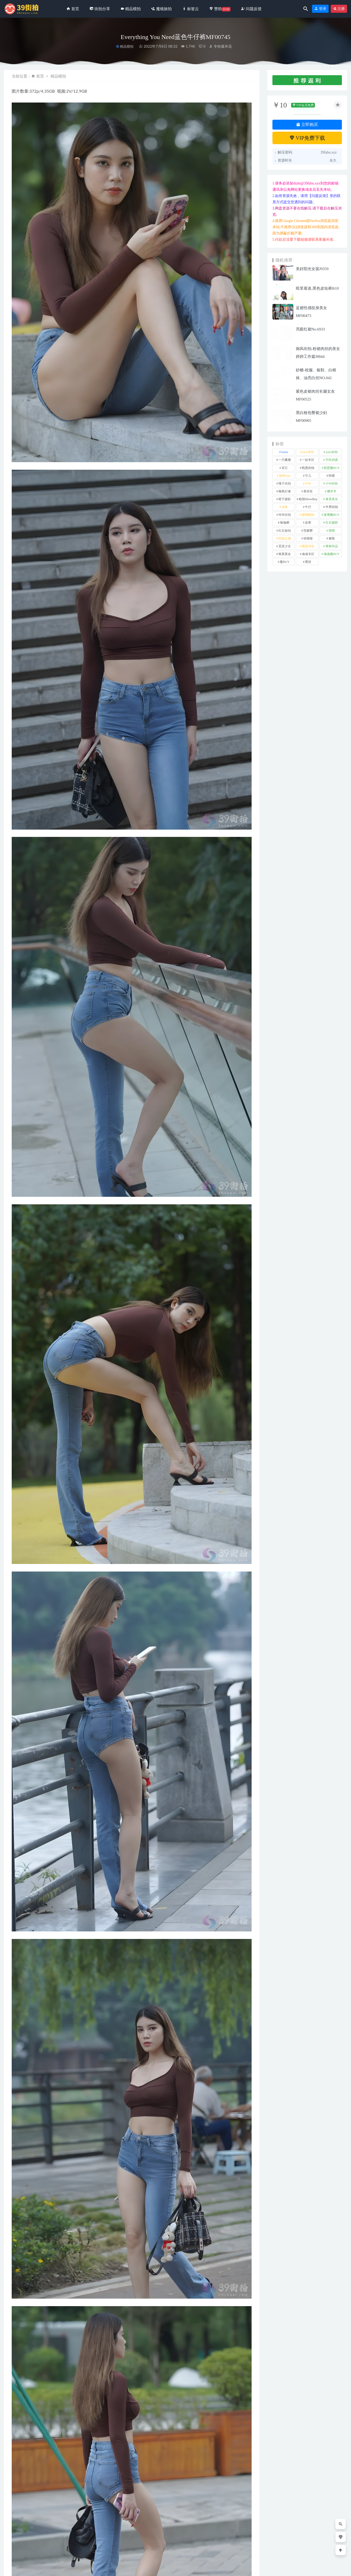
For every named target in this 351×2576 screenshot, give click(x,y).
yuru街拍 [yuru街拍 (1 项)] (332, 452)
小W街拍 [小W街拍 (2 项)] (332, 483)
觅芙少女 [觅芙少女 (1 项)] (284, 546)
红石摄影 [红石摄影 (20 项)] (332, 522)
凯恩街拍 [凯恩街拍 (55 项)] (308, 468)
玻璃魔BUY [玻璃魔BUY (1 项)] (332, 515)
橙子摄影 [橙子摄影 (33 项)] (284, 499)
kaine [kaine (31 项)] (284, 452)
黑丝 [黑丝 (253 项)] (308, 562)
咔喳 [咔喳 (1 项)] (332, 476)
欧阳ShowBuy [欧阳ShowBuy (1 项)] (308, 499)
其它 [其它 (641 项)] (285, 468)
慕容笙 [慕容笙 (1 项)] (308, 491)
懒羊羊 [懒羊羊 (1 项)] (331, 491)
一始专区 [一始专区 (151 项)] (308, 460)
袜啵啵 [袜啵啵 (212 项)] (308, 538)
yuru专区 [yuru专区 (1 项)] (308, 452)
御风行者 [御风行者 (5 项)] (284, 491)
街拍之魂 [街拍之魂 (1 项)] (284, 538)
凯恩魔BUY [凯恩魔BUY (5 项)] (332, 468)
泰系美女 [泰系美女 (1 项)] (332, 499)
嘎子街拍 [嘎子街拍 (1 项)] (284, 483)
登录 (320, 9)
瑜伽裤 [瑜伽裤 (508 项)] (284, 522)
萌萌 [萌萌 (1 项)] (332, 530)
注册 (339, 9)
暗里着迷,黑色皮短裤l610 (317, 288)
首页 (40, 76)
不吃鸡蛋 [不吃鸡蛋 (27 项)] (332, 460)
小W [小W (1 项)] (308, 483)
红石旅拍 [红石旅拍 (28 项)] (284, 530)
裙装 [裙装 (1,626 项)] (332, 538)
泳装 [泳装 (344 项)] (285, 507)
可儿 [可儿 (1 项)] (308, 476)
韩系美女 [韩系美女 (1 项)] (284, 554)
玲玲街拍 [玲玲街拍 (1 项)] (284, 515)
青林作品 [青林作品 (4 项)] (332, 546)
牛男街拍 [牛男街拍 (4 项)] (332, 507)
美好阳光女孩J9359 (312, 269)
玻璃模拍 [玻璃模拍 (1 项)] (308, 515)
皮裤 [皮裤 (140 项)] (308, 522)
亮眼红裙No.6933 (310, 329)
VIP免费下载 (307, 138)
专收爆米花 (220, 46)
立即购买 (307, 124)
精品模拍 (126, 46)
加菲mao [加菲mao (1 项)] (285, 476)
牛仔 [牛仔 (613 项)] (308, 507)
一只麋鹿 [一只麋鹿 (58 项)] (284, 460)
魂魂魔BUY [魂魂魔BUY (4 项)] (332, 554)
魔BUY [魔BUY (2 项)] (284, 562)
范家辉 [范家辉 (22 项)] (308, 530)
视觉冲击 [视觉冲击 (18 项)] (308, 546)
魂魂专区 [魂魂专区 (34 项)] (308, 554)
